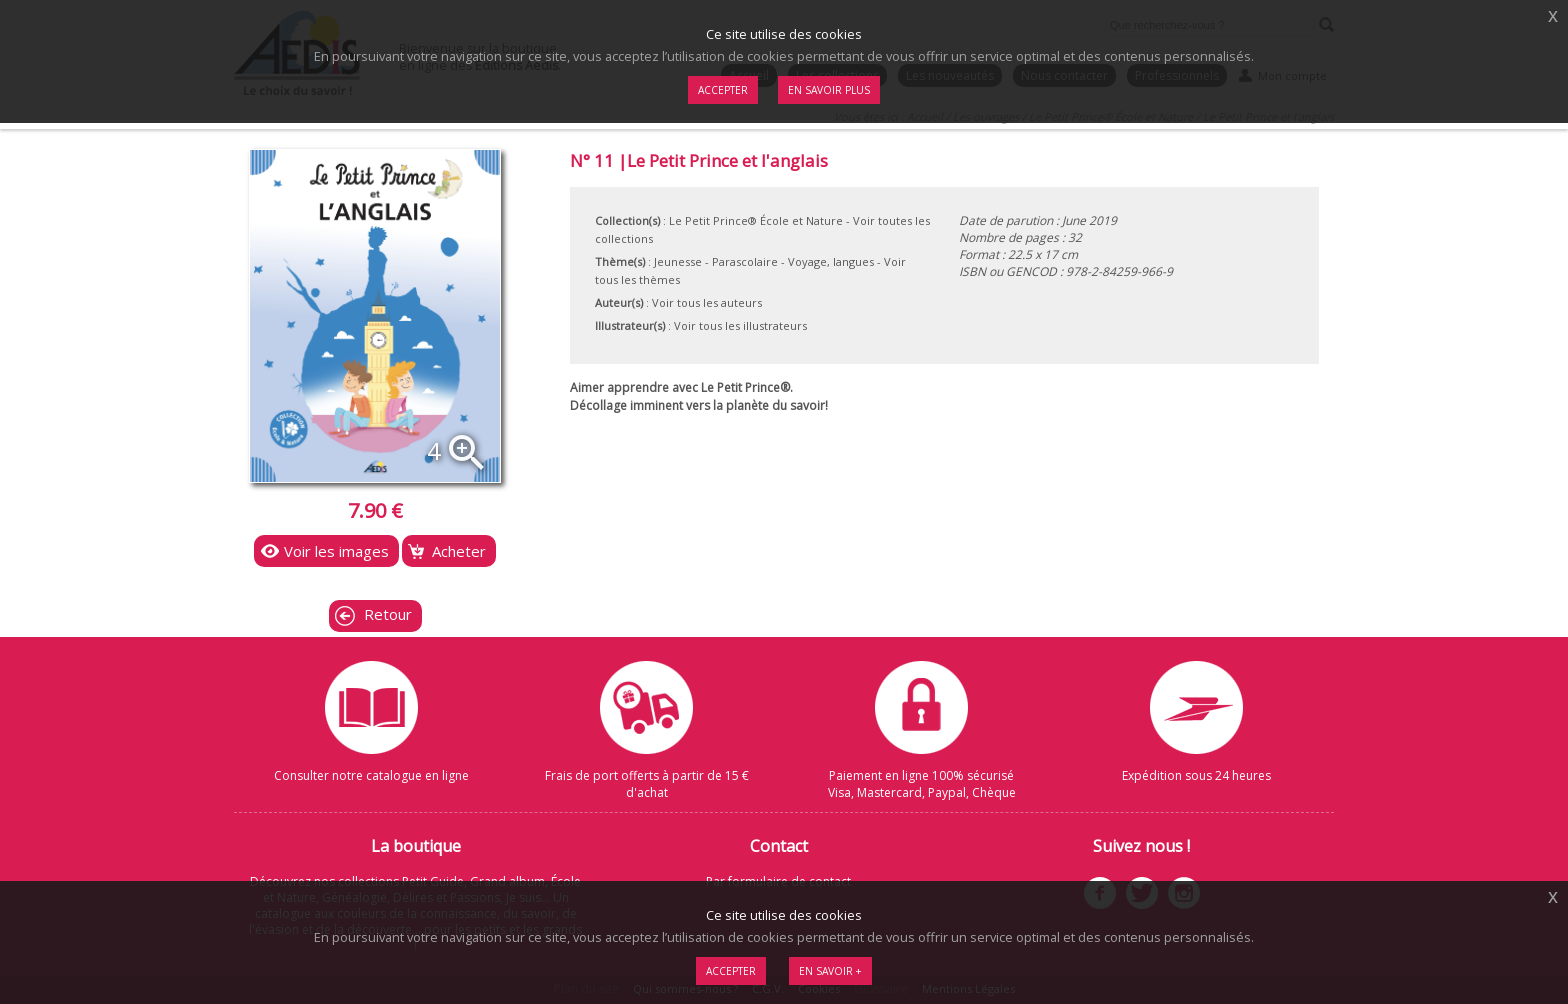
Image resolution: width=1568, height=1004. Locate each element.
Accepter (731, 971)
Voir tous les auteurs (707, 302)
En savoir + (830, 971)
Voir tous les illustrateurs (740, 325)
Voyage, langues (831, 261)
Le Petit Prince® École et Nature (756, 220)
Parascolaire (745, 261)
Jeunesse (678, 261)
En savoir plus (829, 90)
